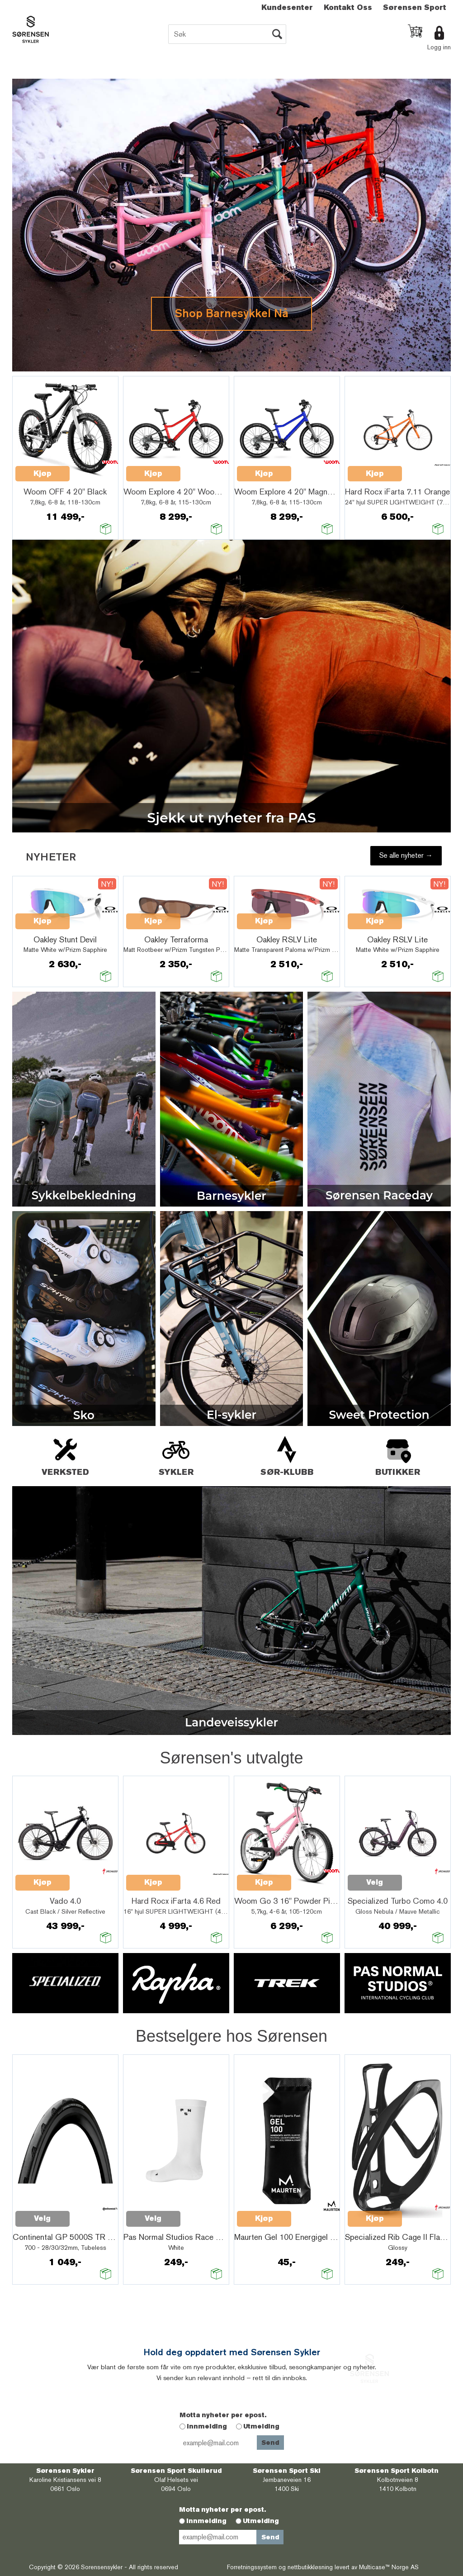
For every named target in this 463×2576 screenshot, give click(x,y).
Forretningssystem (252, 2567)
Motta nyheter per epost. (223, 2415)
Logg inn (439, 47)
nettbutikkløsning (310, 2567)
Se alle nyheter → (406, 855)
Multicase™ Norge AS (389, 2567)
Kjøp (42, 473)
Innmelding (207, 2426)
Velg (374, 1882)
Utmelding (261, 2426)
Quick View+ (93, 468)
